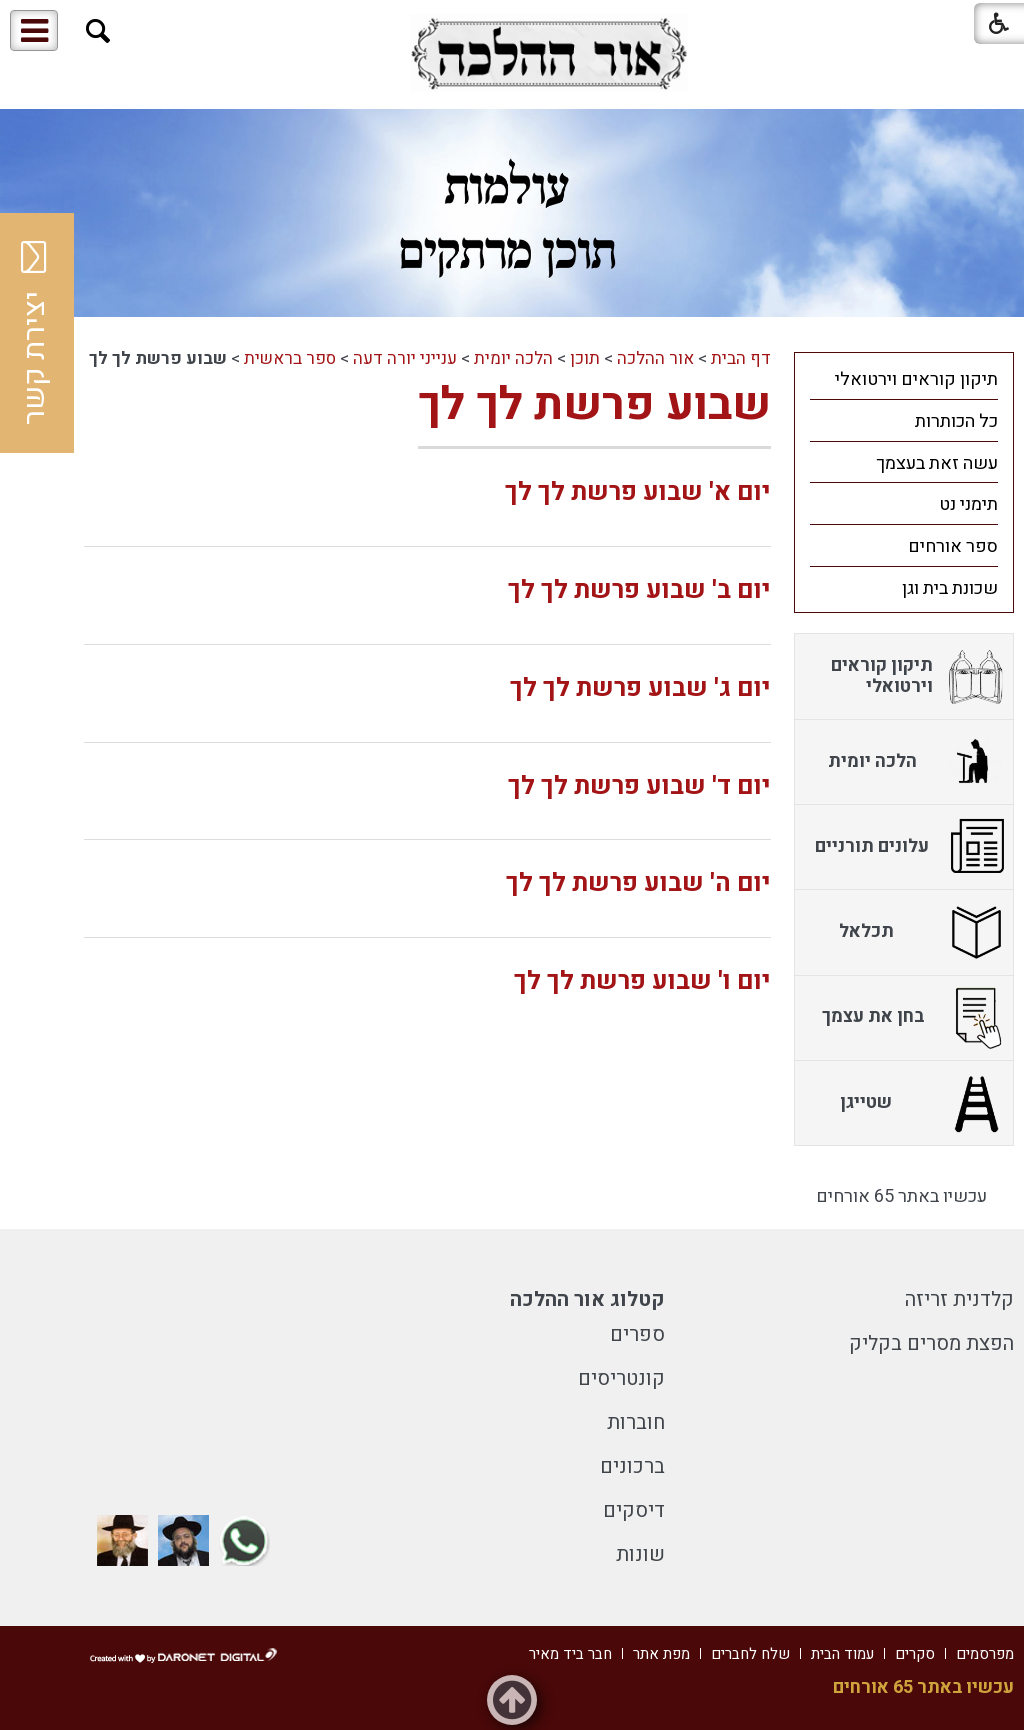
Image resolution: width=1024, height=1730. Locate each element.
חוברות (636, 1422)
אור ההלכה (655, 358)
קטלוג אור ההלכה (587, 1299)
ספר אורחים (953, 546)
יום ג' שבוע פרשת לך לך (640, 688)
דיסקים (634, 1510)
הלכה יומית (513, 358)
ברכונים (632, 1466)
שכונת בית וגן (950, 588)
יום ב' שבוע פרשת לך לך (639, 590)
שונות (640, 1554)
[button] (98, 31)
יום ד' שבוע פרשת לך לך (639, 786)
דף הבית (741, 358)
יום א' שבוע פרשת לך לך (638, 492)
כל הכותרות (956, 421)
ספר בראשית (290, 358)
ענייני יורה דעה (405, 358)
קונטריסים (621, 1378)
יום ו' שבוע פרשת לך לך (642, 981)
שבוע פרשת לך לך (594, 405)
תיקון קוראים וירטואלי (916, 379)
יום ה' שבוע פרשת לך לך (638, 883)
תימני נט (968, 504)
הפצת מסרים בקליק (931, 1343)
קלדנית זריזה (959, 1299)
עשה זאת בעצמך (937, 463)
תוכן (585, 358)
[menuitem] (904, 379)
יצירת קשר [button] (35, 333)
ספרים (637, 1334)
